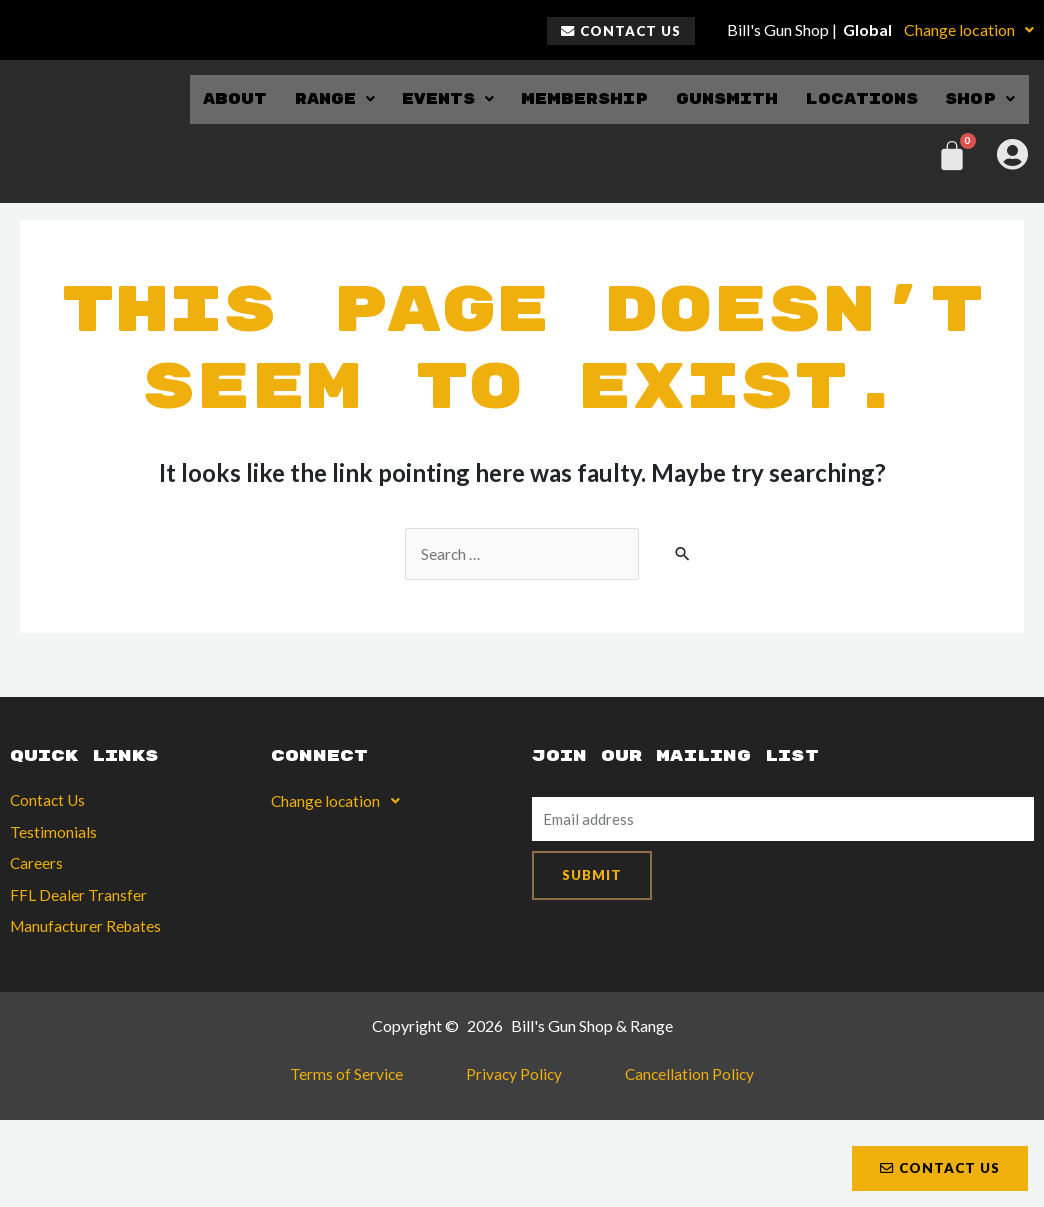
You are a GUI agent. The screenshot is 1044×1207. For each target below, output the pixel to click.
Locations (860, 98)
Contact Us (49, 801)
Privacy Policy (513, 1080)
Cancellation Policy (668, 1080)
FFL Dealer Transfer (78, 897)
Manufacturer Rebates (88, 929)
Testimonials (53, 833)
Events (437, 98)
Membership (577, 98)
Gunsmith (721, 98)
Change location (969, 29)
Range (321, 98)
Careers (37, 865)
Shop (981, 98)
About (221, 98)
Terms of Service (367, 1080)
